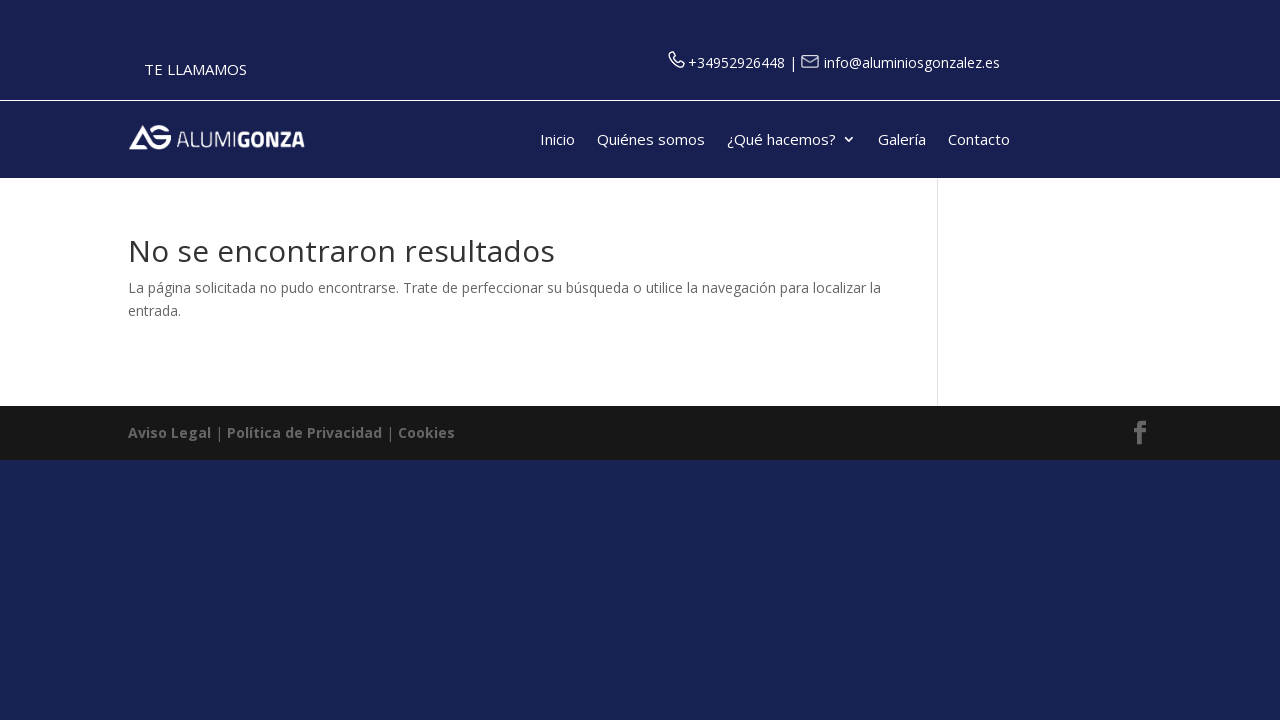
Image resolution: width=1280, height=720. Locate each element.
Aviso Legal (169, 432)
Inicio (557, 140)
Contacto (979, 140)
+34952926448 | (734, 62)
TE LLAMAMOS (195, 69)
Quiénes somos (651, 140)
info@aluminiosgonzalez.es (900, 62)
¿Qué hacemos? (781, 140)
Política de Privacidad (304, 432)
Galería (902, 140)
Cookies (426, 432)
